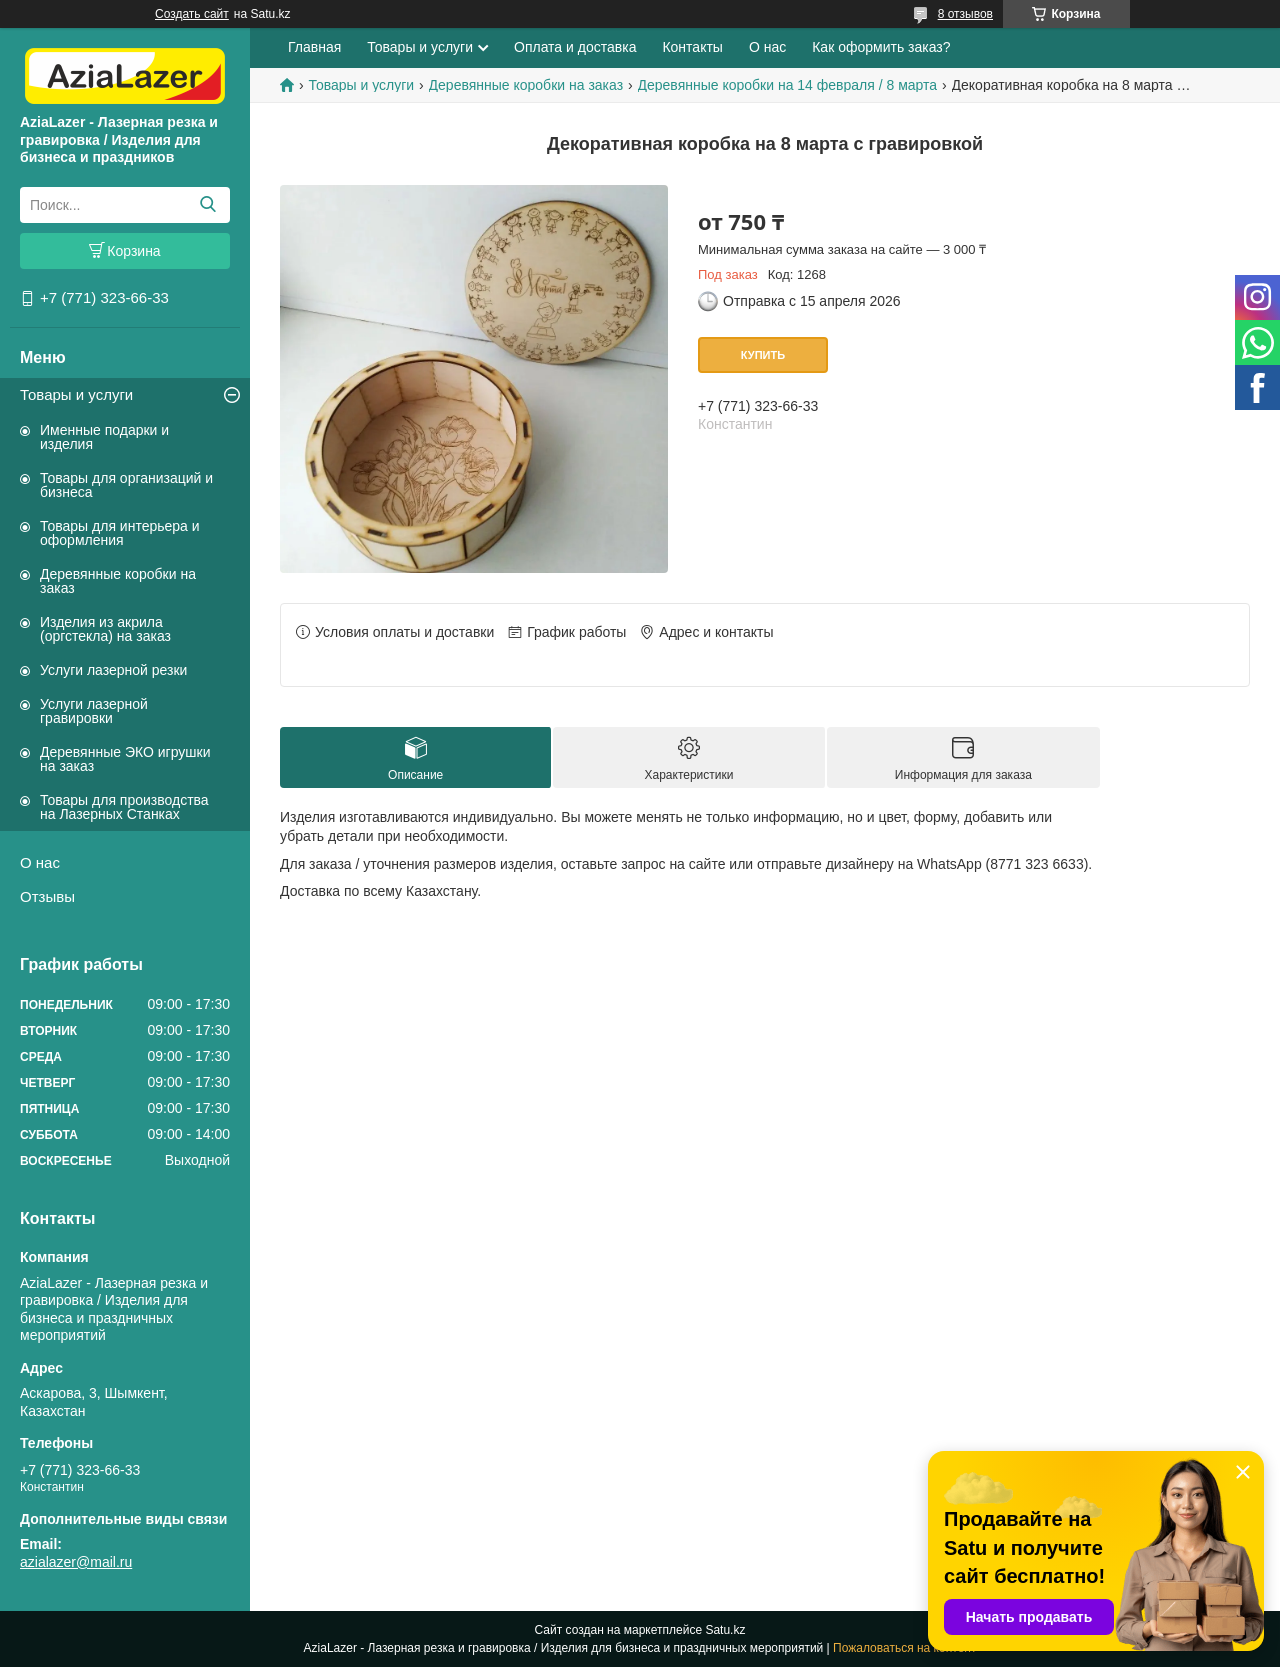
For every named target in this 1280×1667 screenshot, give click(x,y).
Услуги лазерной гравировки (94, 711)
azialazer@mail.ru (76, 1562)
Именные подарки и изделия (104, 437)
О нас (40, 862)
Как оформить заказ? (881, 47)
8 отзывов (965, 14)
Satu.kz (725, 1630)
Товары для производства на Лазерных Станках (124, 807)
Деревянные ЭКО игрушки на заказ (125, 759)
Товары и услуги (76, 394)
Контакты (692, 47)
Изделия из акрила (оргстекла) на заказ (105, 629)
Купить (763, 355)
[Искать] (207, 205)
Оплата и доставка (575, 47)
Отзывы (47, 896)
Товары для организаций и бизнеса (126, 485)
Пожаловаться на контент (904, 1648)
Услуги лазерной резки (113, 670)
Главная (314, 47)
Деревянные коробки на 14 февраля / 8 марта (788, 85)
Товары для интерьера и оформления (120, 533)
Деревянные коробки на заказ (118, 581)
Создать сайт (192, 14)
